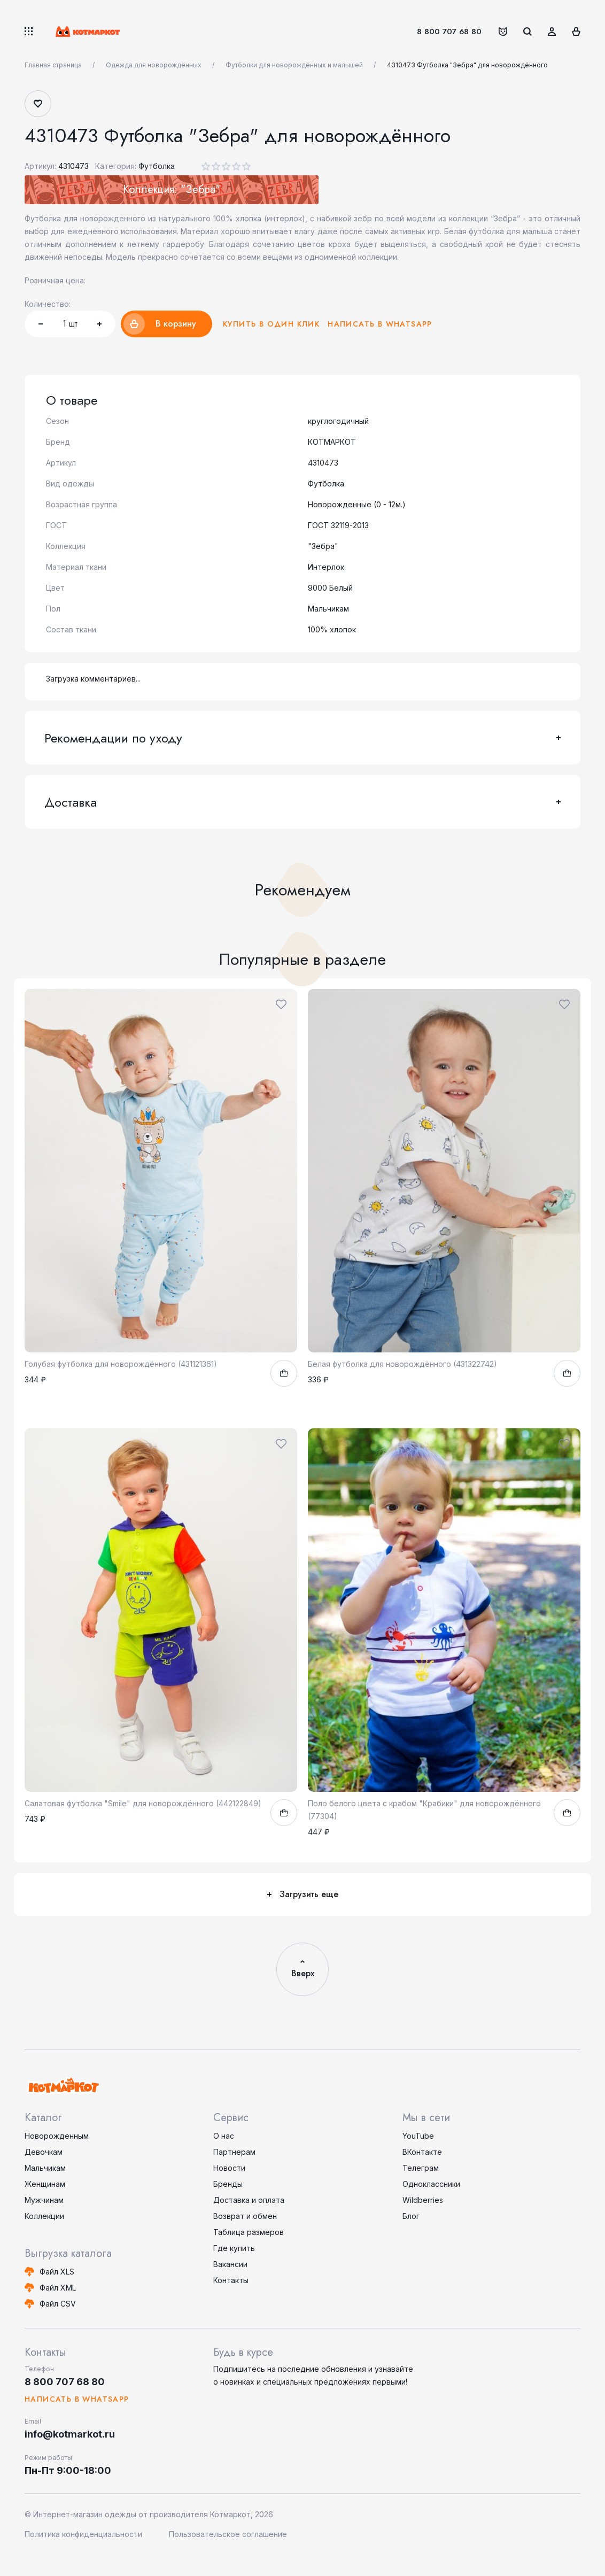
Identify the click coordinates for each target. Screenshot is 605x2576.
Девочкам (44, 2151)
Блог (411, 2216)
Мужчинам (44, 2199)
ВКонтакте (422, 2151)
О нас (223, 2135)
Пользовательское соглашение (228, 2534)
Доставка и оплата (248, 2199)
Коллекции (44, 2216)
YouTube (418, 2135)
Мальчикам (45, 2167)
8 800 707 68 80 (449, 31)
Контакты (231, 2280)
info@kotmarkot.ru (70, 2434)
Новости (229, 2167)
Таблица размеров (248, 2232)
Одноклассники (431, 2183)
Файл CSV (58, 2303)
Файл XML (58, 2287)
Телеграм (420, 2167)
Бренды (228, 2183)
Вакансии (230, 2264)
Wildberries (422, 2199)
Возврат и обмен (245, 2216)
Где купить (234, 2248)
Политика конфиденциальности (83, 2534)
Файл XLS (57, 2271)
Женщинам (45, 2183)
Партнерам (234, 2151)
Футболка (156, 166)
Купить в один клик (271, 324)
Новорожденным (57, 2135)
